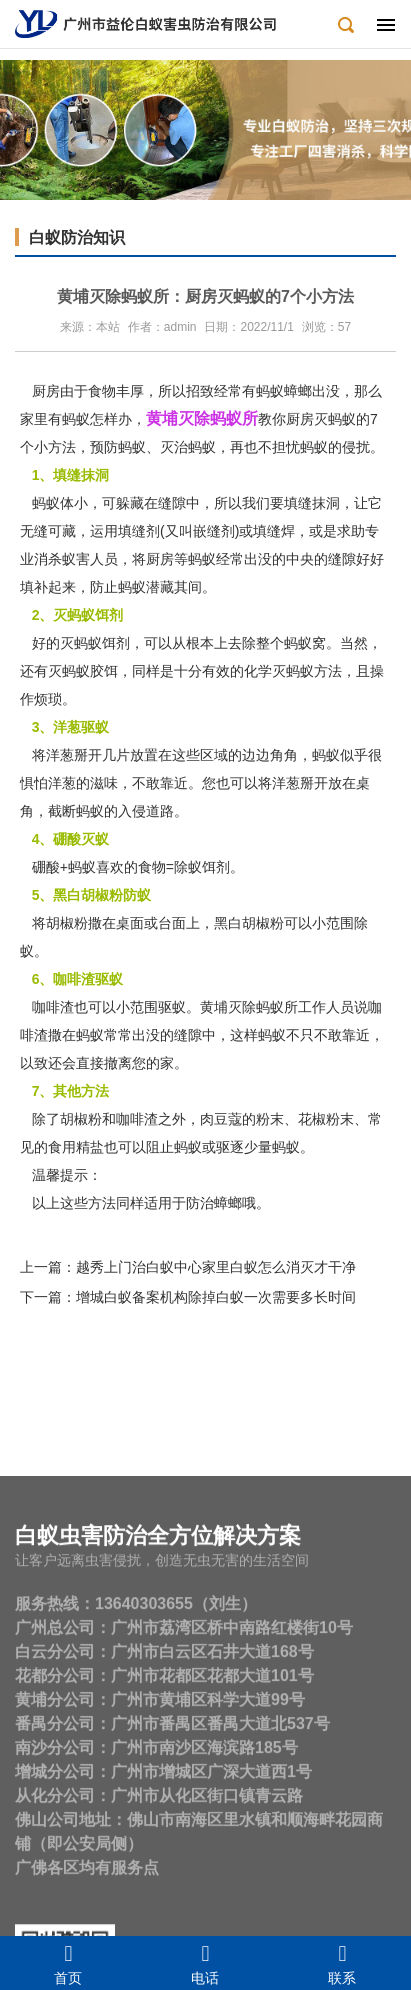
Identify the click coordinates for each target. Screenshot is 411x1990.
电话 (205, 1963)
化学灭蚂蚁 (279, 671)
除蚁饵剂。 (209, 867)
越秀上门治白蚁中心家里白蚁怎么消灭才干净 (216, 1267)
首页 (68, 1963)
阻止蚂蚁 (174, 1147)
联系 (342, 1963)
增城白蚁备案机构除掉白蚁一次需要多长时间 (216, 1297)
